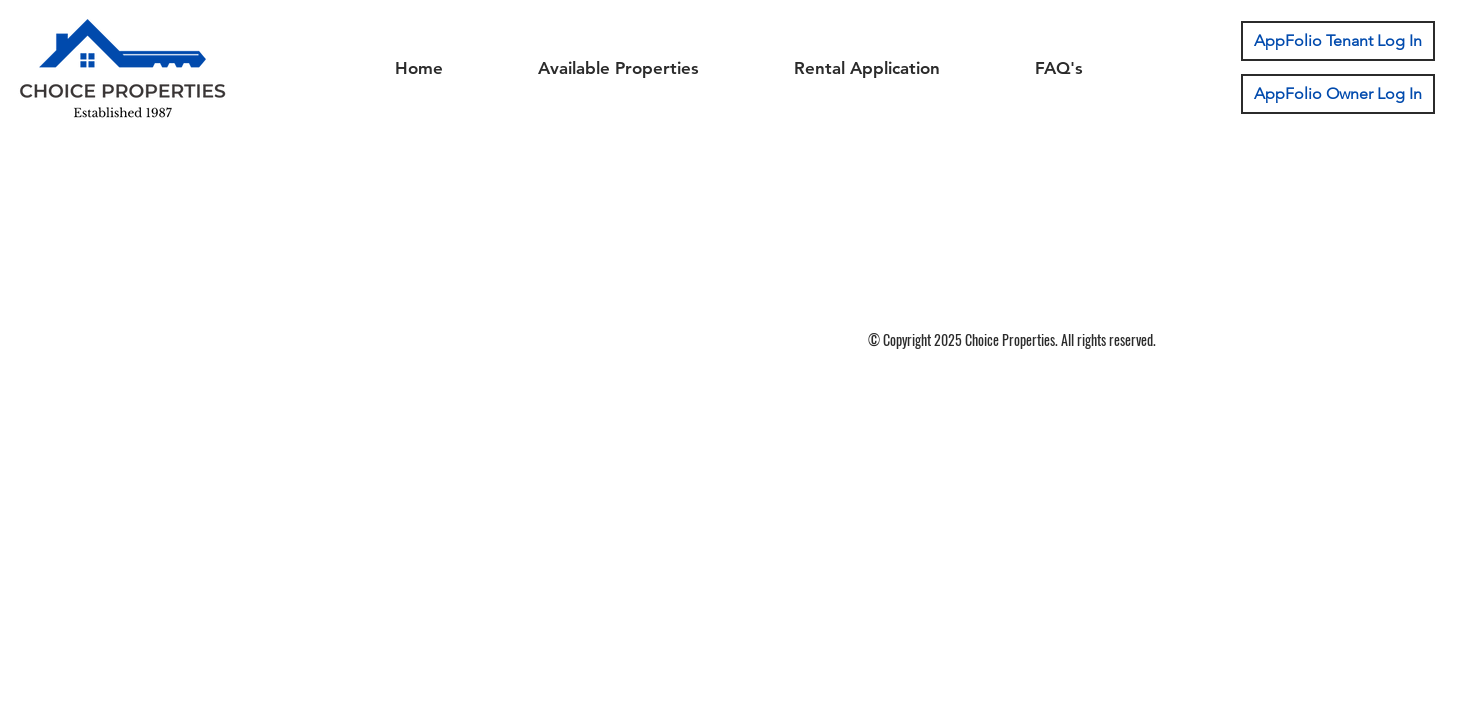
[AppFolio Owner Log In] (1338, 94)
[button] (618, 68)
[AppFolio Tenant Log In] (1338, 41)
